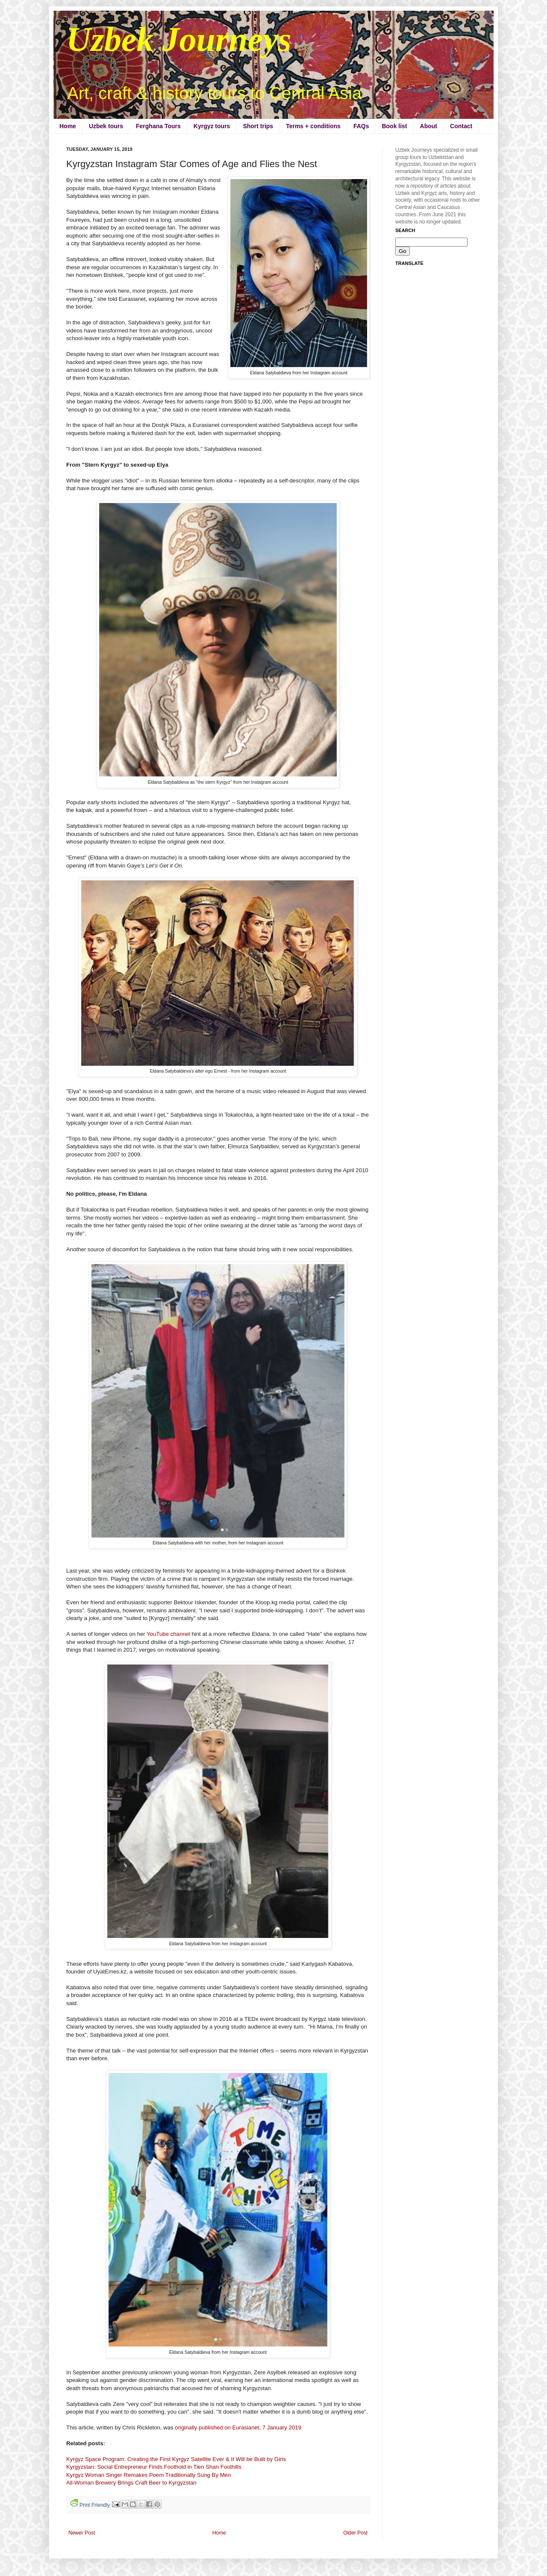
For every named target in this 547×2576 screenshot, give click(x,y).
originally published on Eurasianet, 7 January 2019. (239, 2427)
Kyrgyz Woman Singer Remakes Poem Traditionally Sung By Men (148, 2475)
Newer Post (81, 2533)
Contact (461, 126)
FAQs (361, 126)
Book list (394, 126)
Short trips (258, 126)
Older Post (355, 2533)
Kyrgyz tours (212, 126)
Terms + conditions (313, 126)
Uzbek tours (106, 126)
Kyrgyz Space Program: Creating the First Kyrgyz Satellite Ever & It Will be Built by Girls (176, 2459)
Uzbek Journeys (178, 39)
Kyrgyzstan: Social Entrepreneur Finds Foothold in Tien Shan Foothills (153, 2467)
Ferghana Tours (158, 126)
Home (67, 126)
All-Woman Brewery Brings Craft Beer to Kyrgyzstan (131, 2482)
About (428, 126)
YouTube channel (168, 1634)
